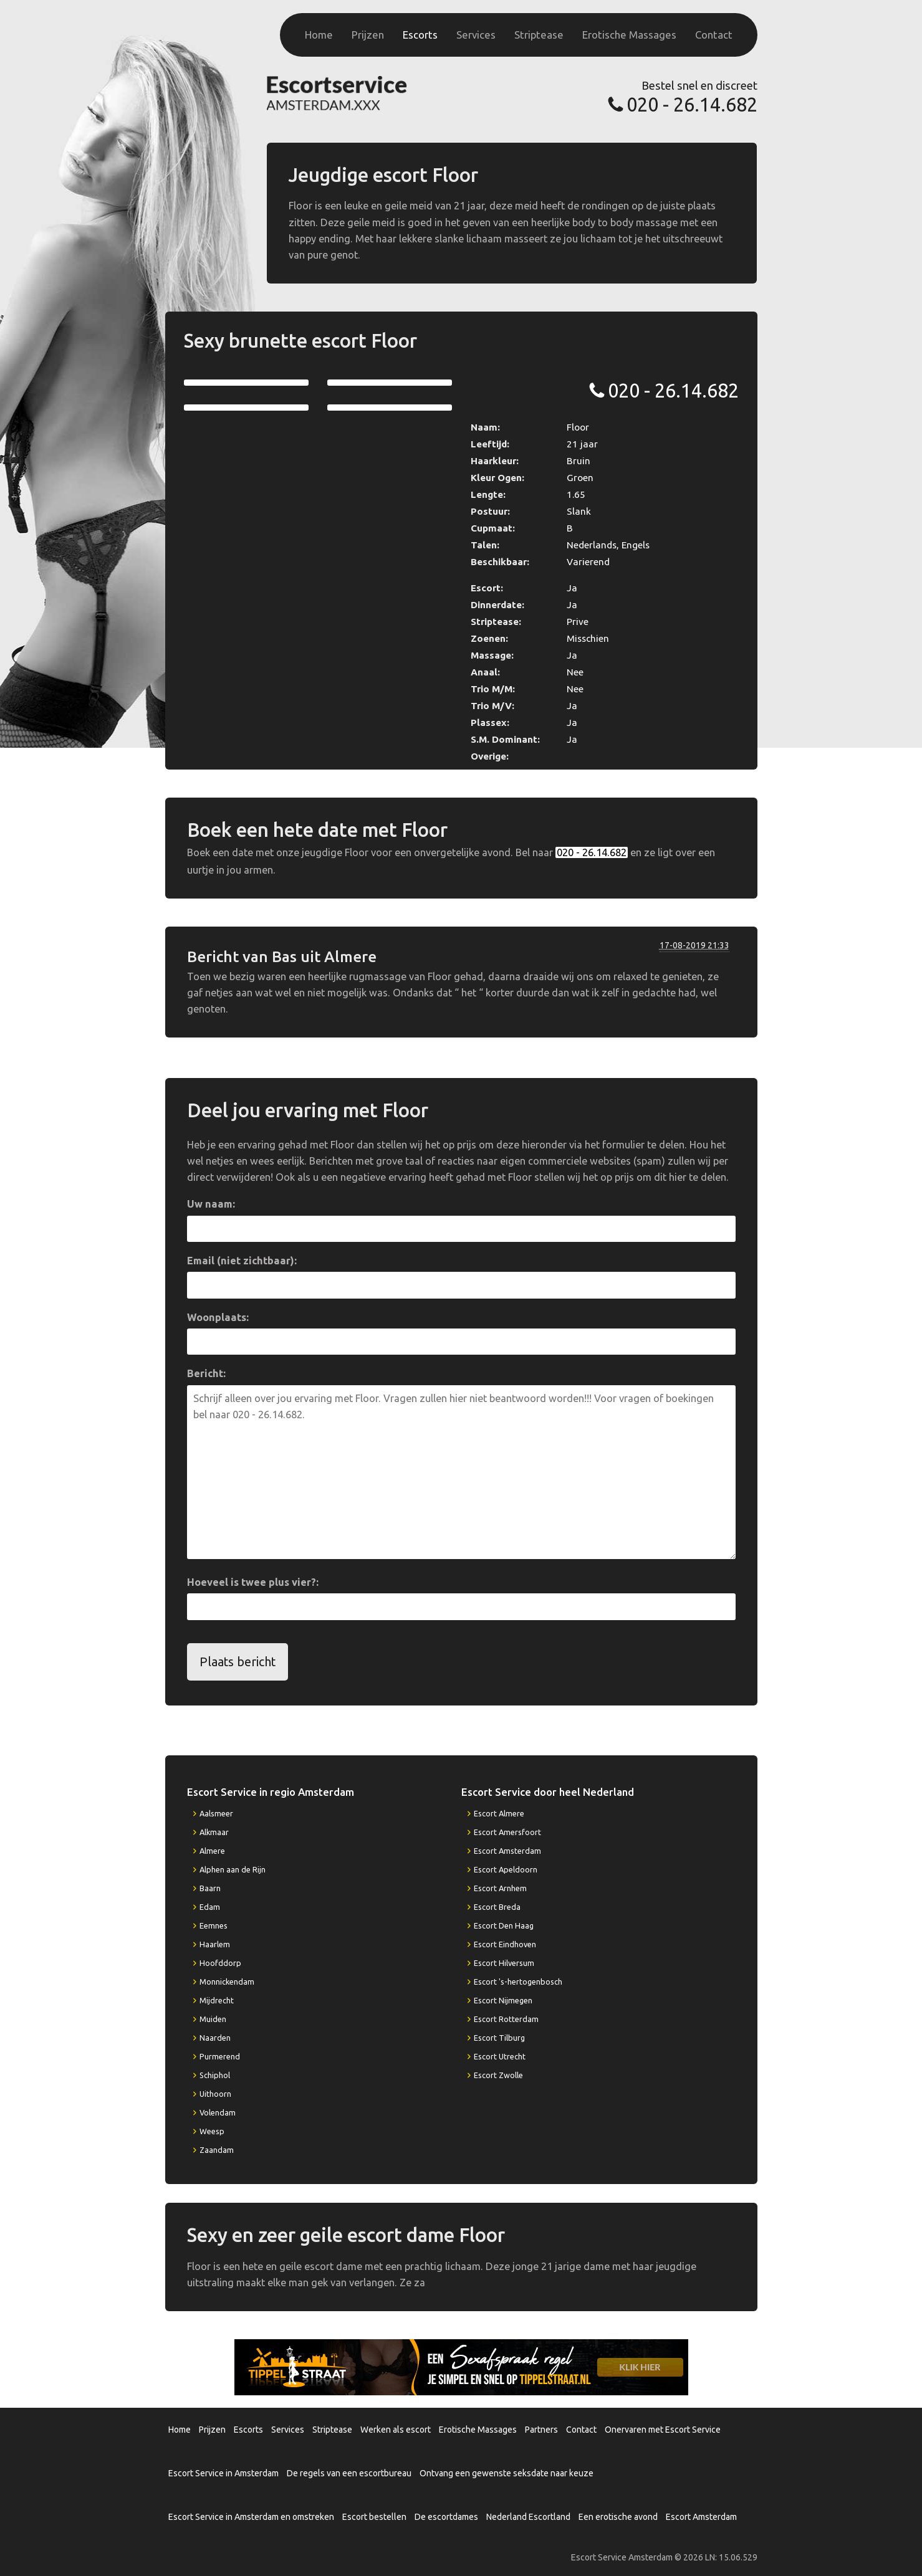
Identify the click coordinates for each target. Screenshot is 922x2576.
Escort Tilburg (499, 2037)
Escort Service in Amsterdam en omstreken (251, 2517)
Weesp (211, 2131)
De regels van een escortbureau (349, 2473)
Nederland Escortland (528, 2517)
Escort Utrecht (500, 2056)
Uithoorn (215, 2093)
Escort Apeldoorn (505, 1869)
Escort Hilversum (504, 1962)
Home (319, 35)
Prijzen (368, 35)
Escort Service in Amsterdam (223, 2473)
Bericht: (206, 1373)
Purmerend (219, 2056)
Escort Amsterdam (507, 1850)
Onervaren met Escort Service (663, 2430)
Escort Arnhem (500, 1888)
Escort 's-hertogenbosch (518, 1981)
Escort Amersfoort (507, 1832)
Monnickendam (226, 1981)
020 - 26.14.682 (692, 104)
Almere (212, 1850)
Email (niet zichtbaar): (242, 1260)
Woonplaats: (218, 1317)
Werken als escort (395, 2430)
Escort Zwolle (498, 2075)
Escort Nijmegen (503, 2000)
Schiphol (214, 2075)
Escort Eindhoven (505, 1944)
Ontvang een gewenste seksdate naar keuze (506, 2473)
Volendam (217, 2112)
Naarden (215, 2037)
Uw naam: (211, 1203)
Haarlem (214, 1944)
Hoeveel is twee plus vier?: (253, 1582)
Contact (713, 35)
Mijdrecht (216, 2000)
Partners (541, 2430)
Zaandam (216, 2149)
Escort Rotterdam (506, 2019)
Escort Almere (499, 1813)
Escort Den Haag (504, 1925)
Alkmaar (214, 1832)
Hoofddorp (220, 1962)
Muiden (212, 2019)
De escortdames (446, 2517)
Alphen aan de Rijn (232, 1869)
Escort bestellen (374, 2517)
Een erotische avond (618, 2517)
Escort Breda (497, 1906)
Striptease (539, 35)
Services (476, 35)
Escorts (420, 35)
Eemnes (213, 1925)
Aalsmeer (216, 1813)
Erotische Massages (629, 35)
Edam (209, 1906)
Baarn (210, 1888)
